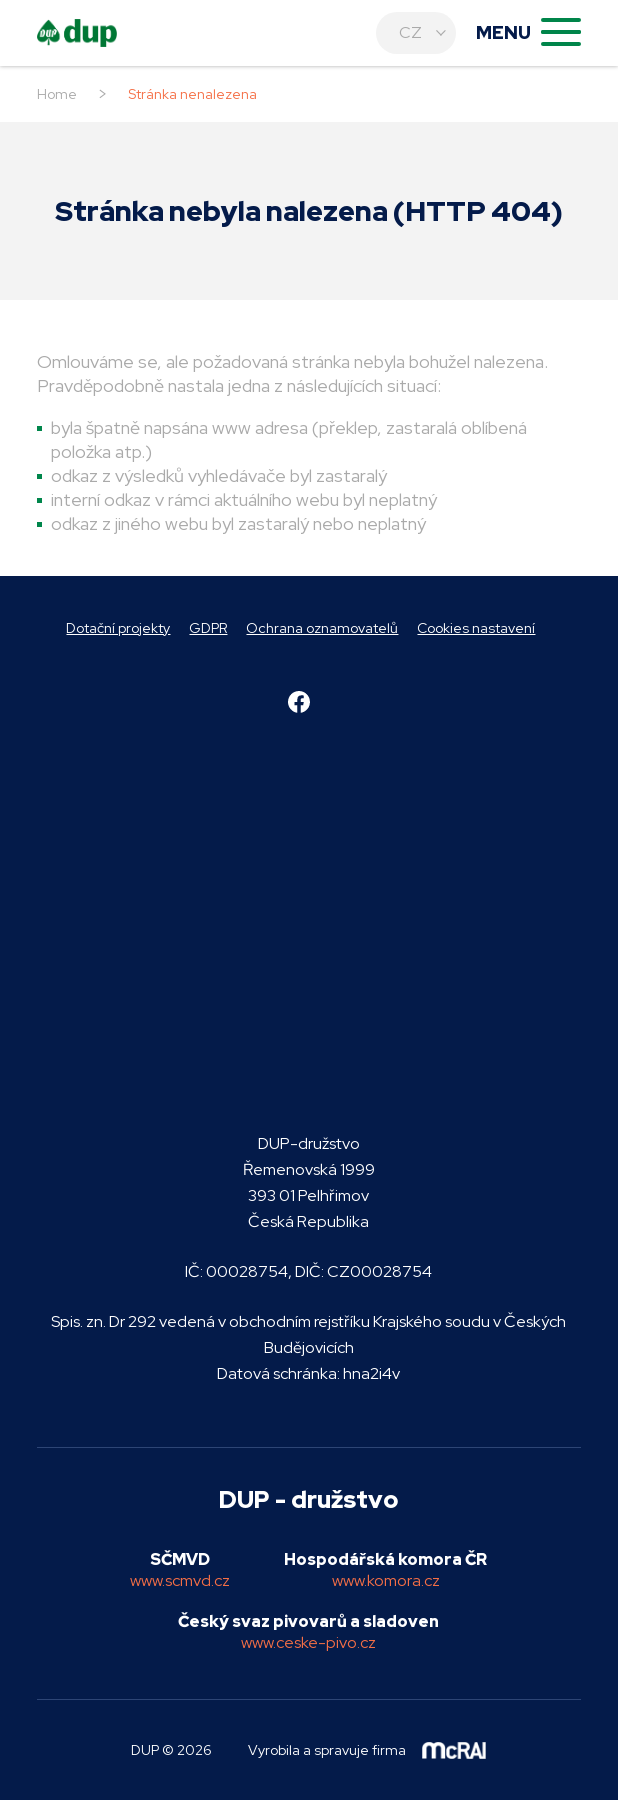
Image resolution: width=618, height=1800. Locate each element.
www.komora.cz (386, 1580)
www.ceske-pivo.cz (308, 1642)
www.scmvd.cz (180, 1580)
